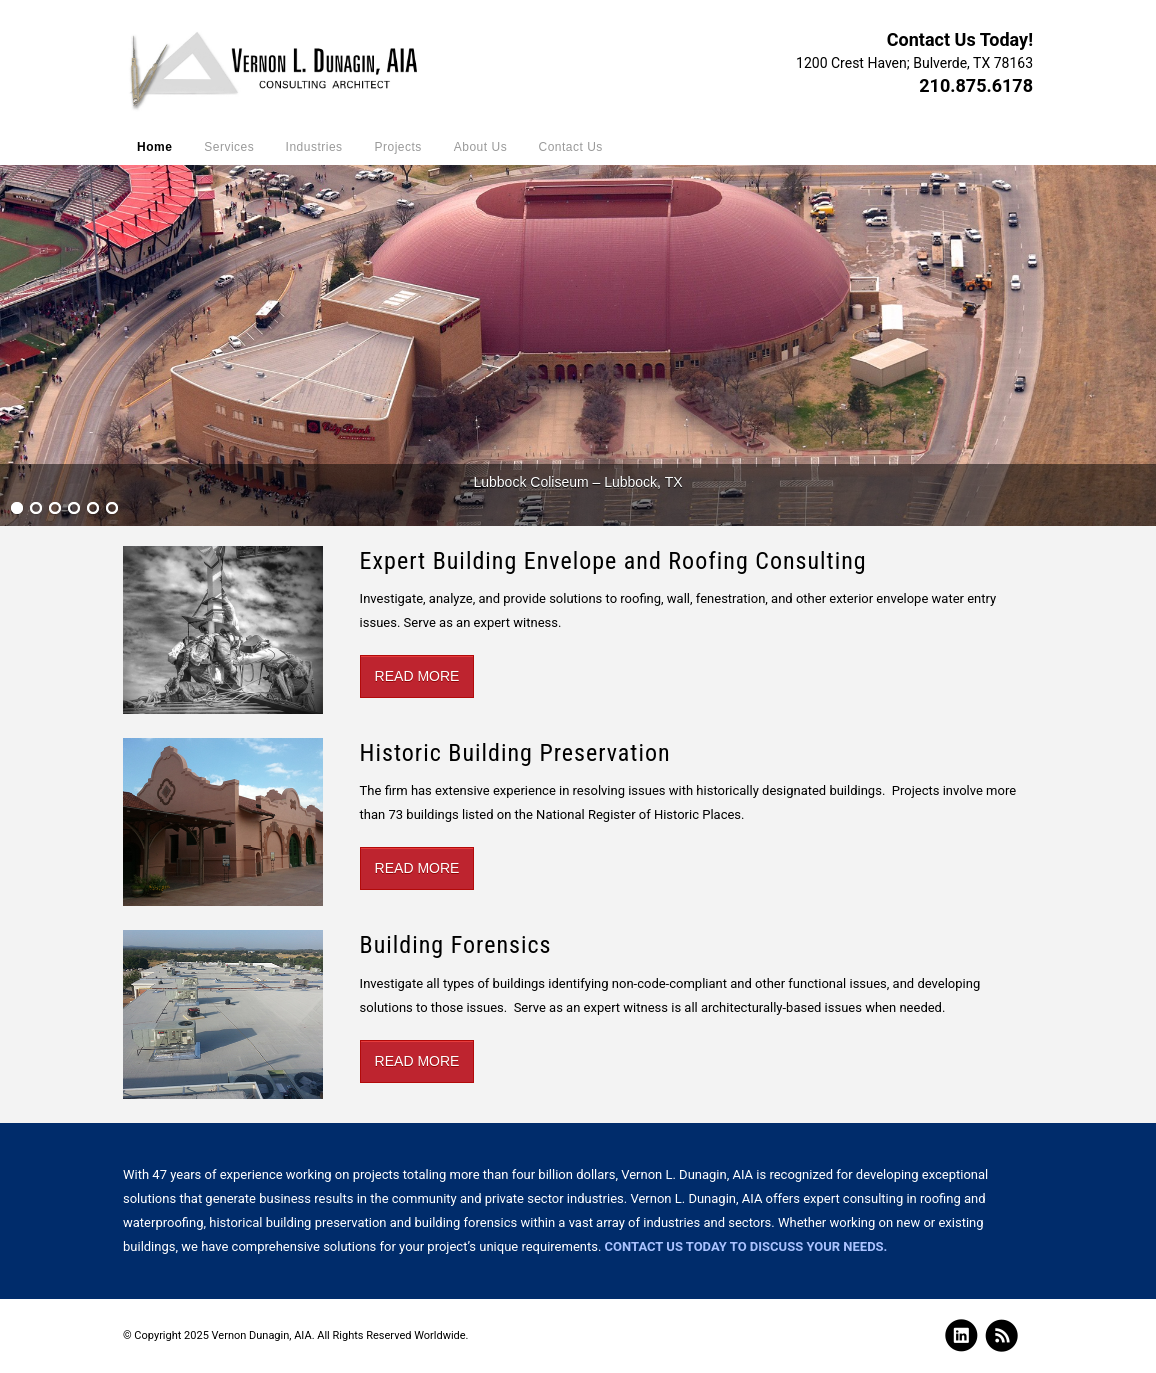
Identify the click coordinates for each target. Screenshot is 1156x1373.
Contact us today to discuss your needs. (746, 1246)
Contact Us (570, 147)
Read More (417, 676)
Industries (314, 147)
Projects (398, 147)
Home (154, 147)
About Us (480, 147)
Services (229, 147)
